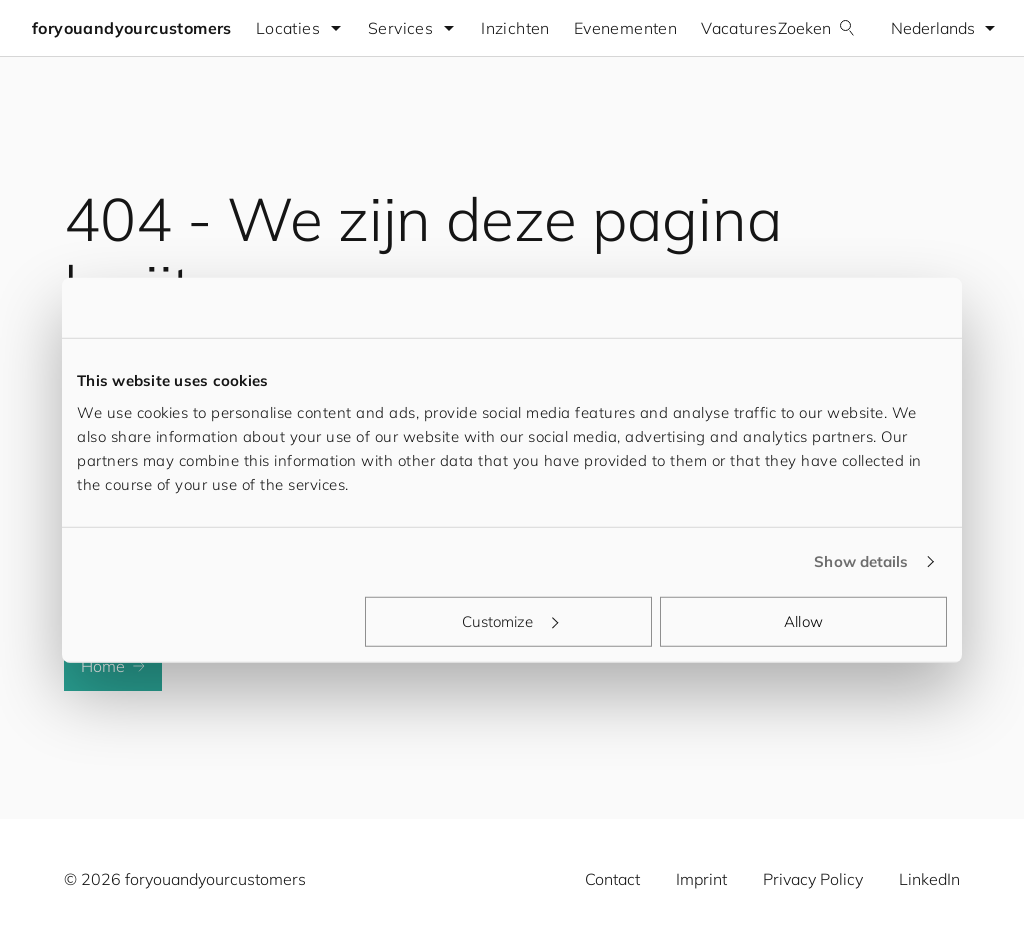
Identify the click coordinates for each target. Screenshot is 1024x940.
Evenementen (625, 28)
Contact (612, 879)
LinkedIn (929, 879)
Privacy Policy (813, 879)
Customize (510, 620)
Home (113, 666)
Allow (803, 620)
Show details (861, 561)
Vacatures (739, 28)
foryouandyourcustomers (132, 28)
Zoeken (816, 28)
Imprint (701, 879)
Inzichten (515, 28)
